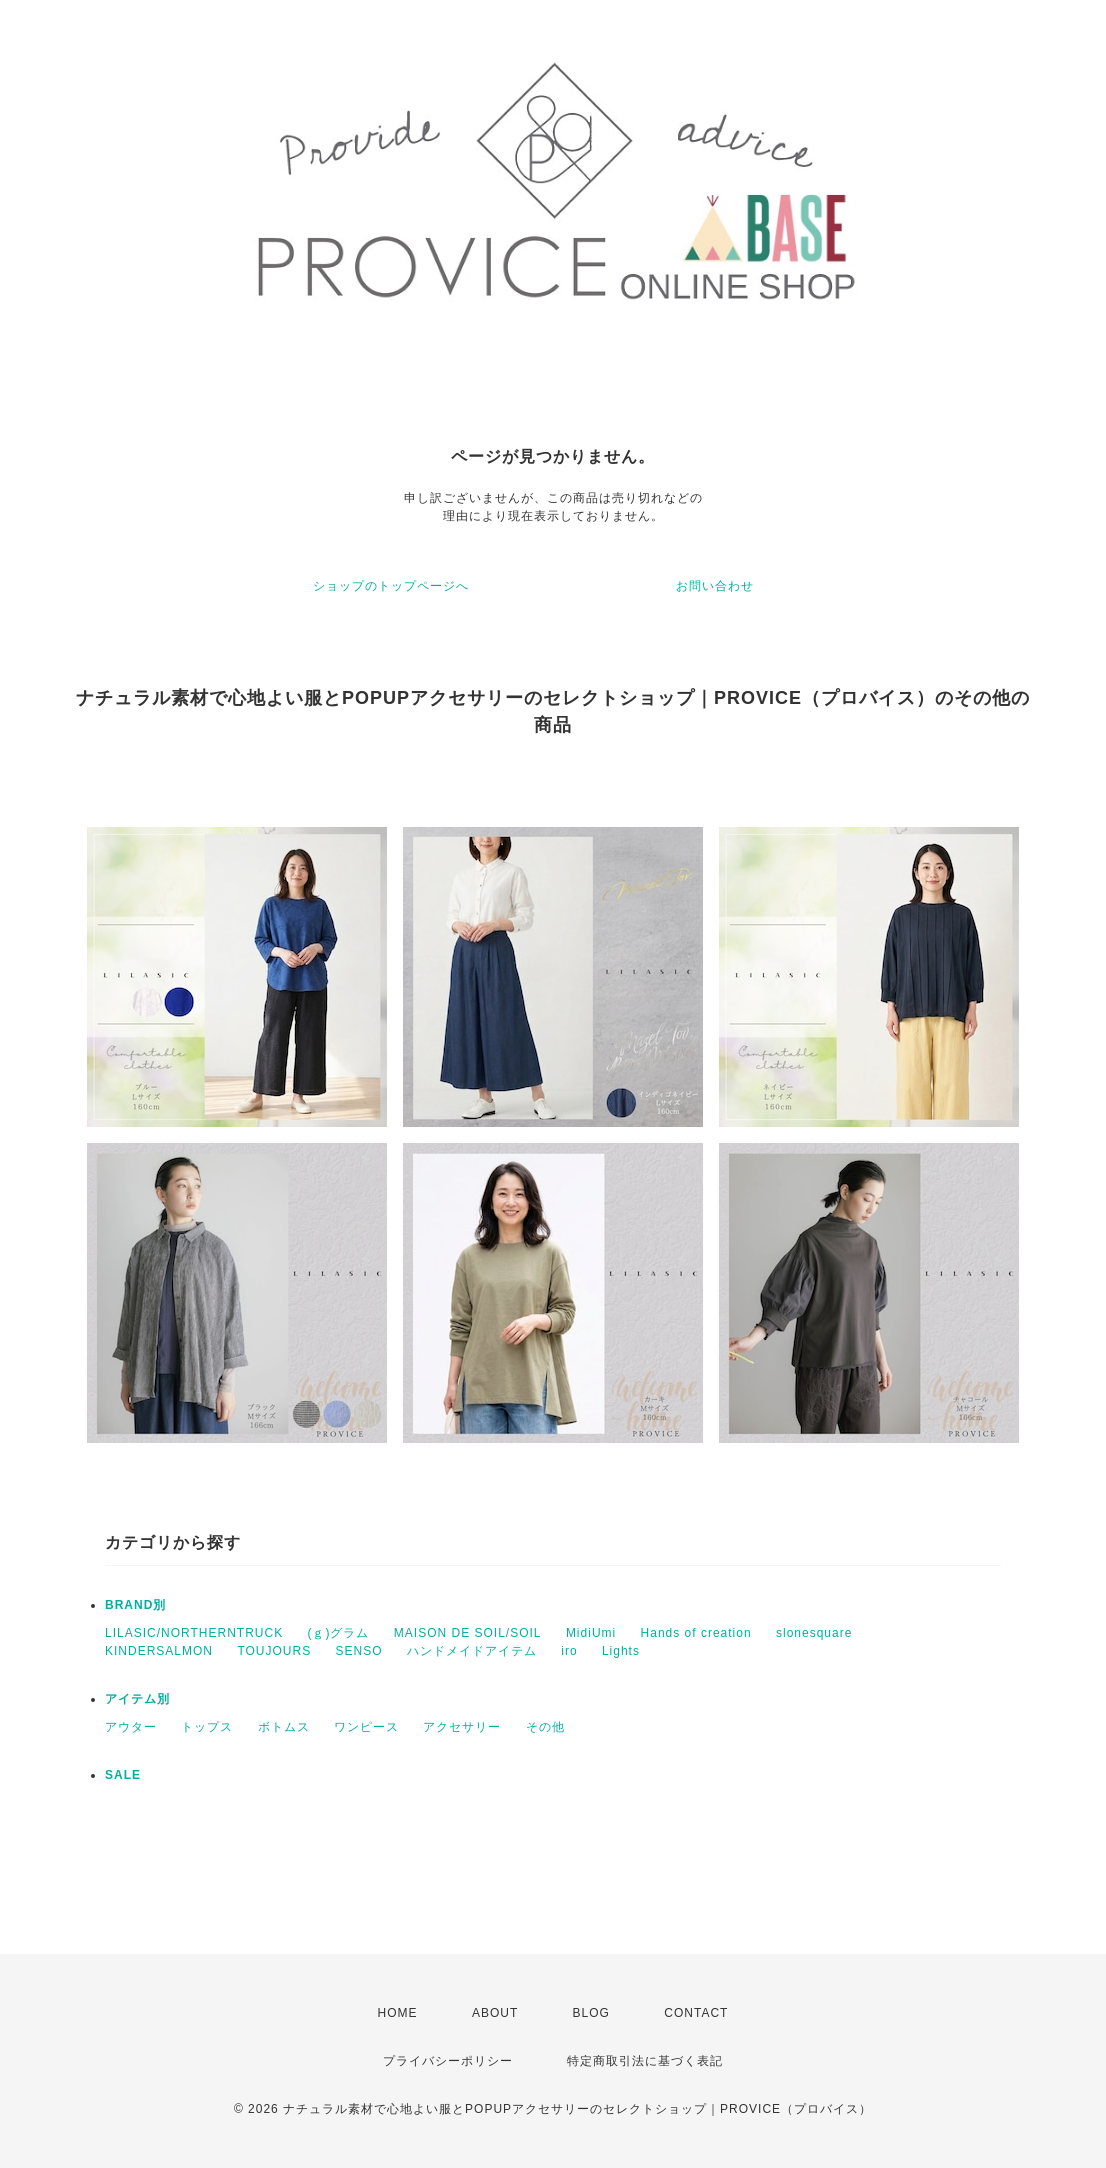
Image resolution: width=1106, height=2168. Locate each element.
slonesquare (814, 1633)
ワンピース (366, 1727)
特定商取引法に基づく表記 (645, 2061)
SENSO (359, 1651)
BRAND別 (135, 1605)
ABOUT (495, 2013)
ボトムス (284, 1727)
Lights (621, 1651)
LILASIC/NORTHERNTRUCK (194, 1633)
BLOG (591, 2013)
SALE (123, 1775)
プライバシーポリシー (448, 2061)
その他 (545, 1727)
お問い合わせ (715, 586)
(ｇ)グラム (338, 1633)
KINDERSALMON (159, 1651)
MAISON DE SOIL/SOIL (468, 1633)
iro (569, 1651)
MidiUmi (591, 1633)
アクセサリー (462, 1727)
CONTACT (696, 2013)
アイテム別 (137, 1699)
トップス (207, 1727)
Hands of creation (696, 1633)
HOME (398, 2013)
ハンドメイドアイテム (472, 1651)
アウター (131, 1727)
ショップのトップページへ (391, 586)
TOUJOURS (274, 1651)
